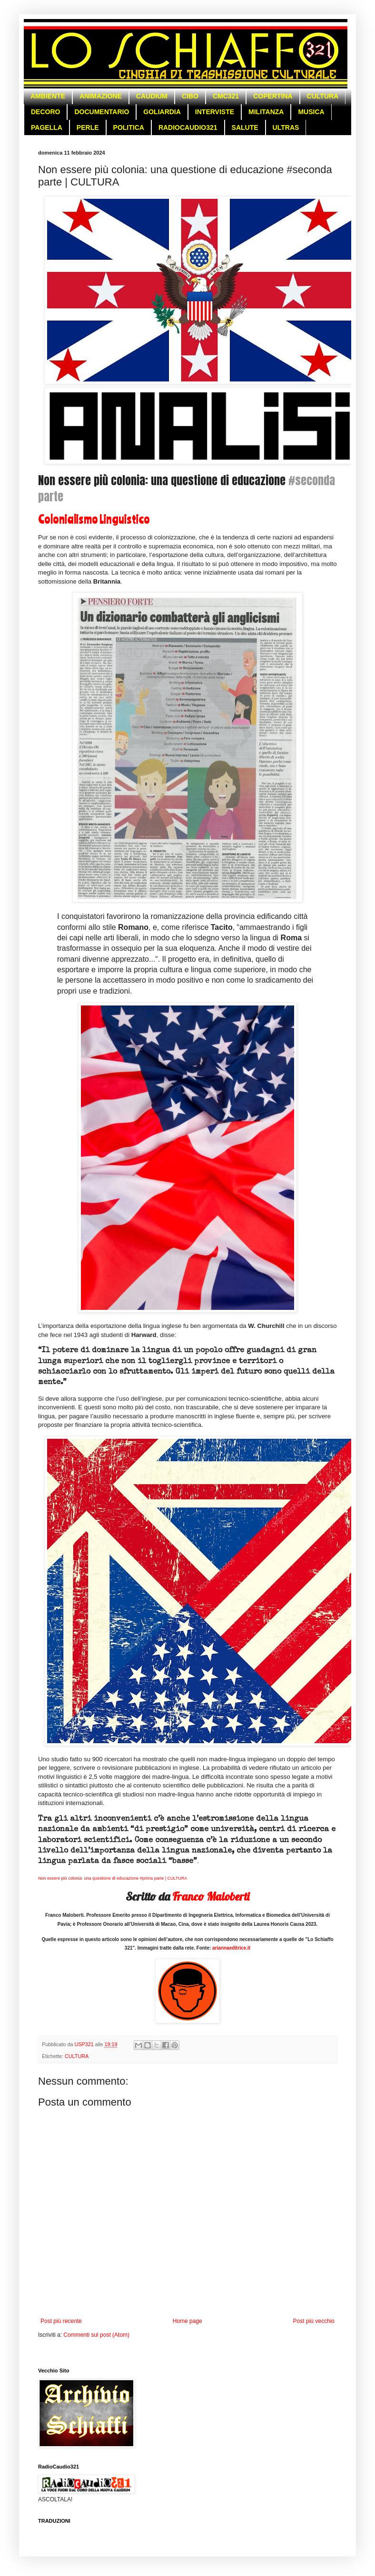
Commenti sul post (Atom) (96, 2335)
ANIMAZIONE (100, 96)
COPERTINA (272, 96)
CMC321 (226, 96)
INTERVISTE (214, 112)
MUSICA (311, 112)
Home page (187, 2321)
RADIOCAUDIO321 (187, 127)
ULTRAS (286, 127)
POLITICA (128, 127)
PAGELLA (46, 127)
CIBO (190, 96)
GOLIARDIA (162, 112)
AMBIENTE (47, 96)
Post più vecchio (314, 2321)
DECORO (45, 112)
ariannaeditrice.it (231, 1948)
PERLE (88, 127)
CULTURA (323, 96)
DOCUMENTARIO (101, 112)
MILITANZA (266, 112)
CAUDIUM (152, 96)
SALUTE (245, 127)
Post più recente (61, 2321)
